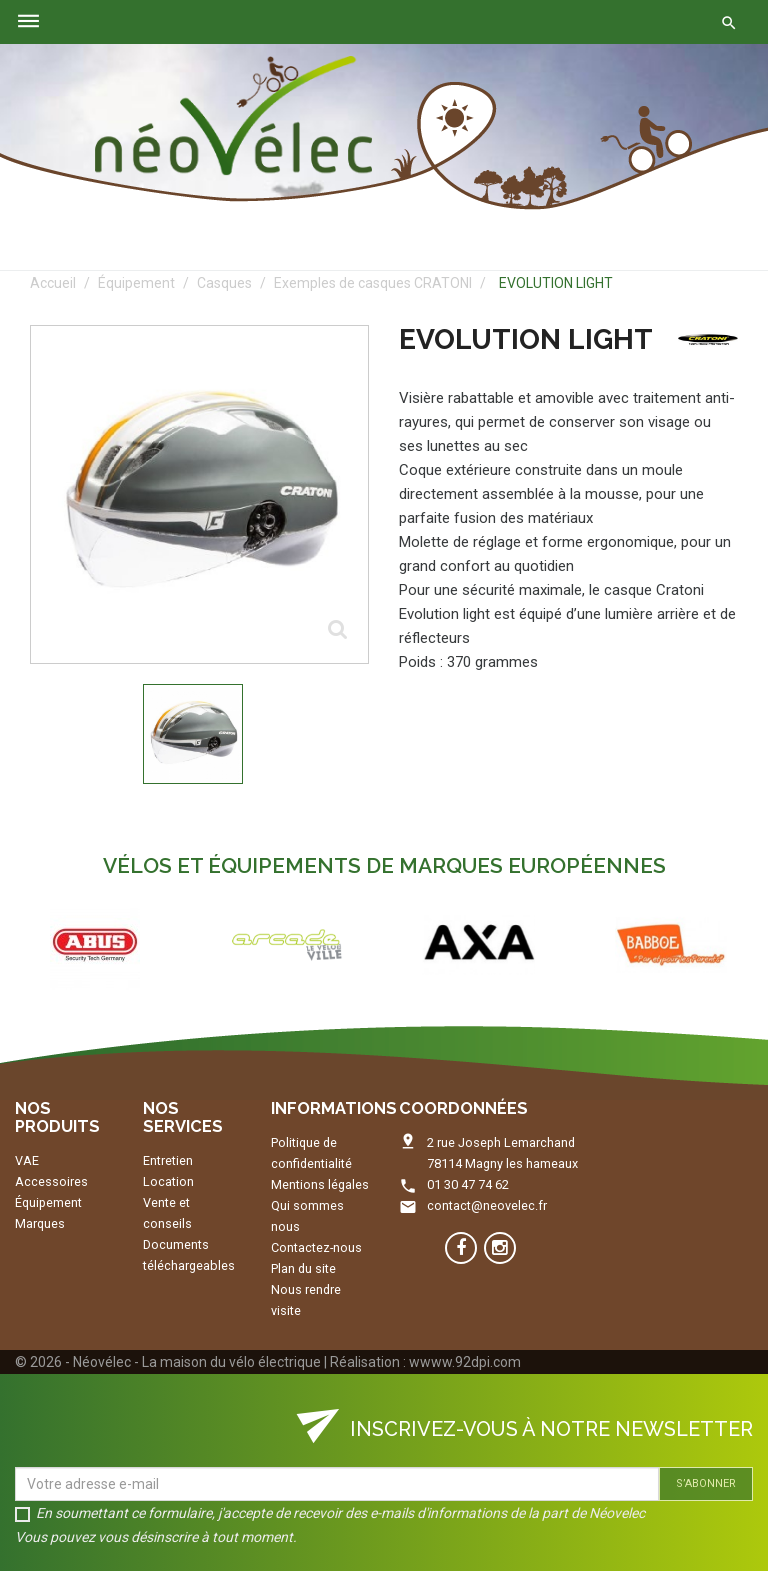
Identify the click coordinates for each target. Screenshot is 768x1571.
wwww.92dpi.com (465, 1362)
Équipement (48, 1202)
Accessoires (51, 1181)
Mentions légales (320, 1184)
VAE (27, 1160)
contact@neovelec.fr (487, 1205)
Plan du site (303, 1268)
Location (168, 1181)
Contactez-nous (316, 1247)
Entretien (168, 1160)
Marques (40, 1223)
